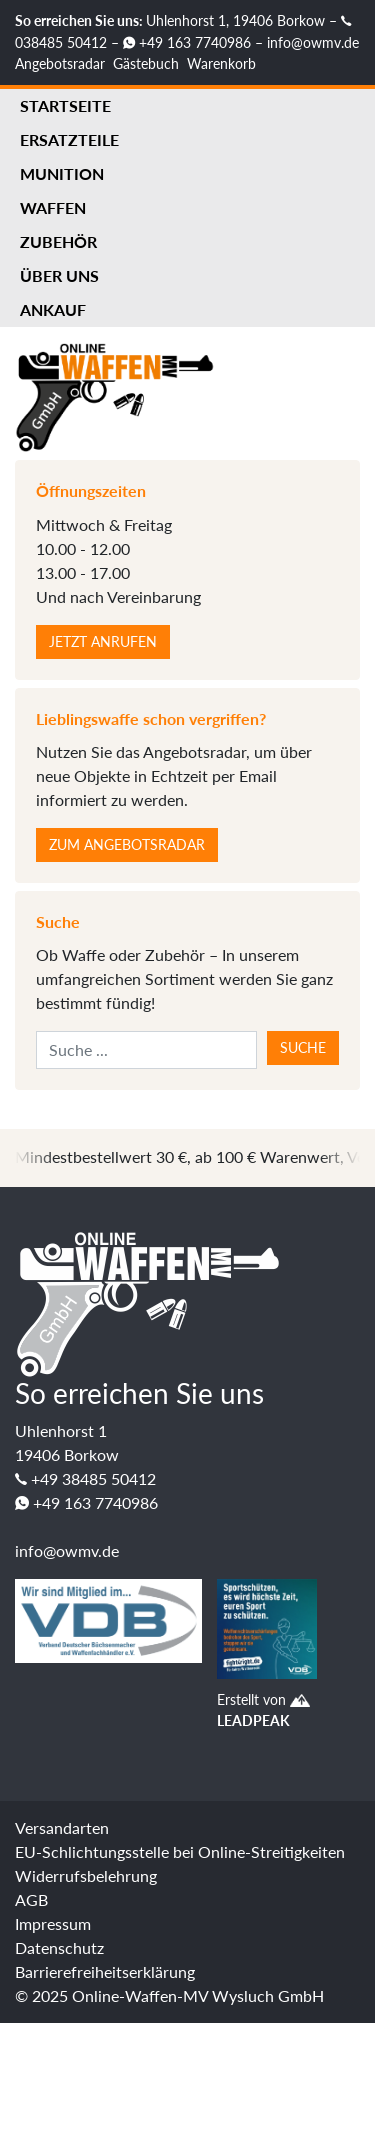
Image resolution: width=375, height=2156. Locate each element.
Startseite (65, 105)
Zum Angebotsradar (127, 844)
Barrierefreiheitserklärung (105, 1971)
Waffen (53, 207)
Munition (62, 173)
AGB (31, 1899)
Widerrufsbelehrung (86, 1875)
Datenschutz (59, 1947)
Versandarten (62, 1827)
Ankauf (53, 309)
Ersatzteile (69, 139)
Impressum (53, 1923)
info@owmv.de (313, 42)
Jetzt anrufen (103, 641)
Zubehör (58, 241)
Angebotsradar (60, 63)
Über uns (59, 275)
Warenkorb (221, 63)
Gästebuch (146, 63)
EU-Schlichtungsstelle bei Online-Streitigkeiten (180, 1851)
